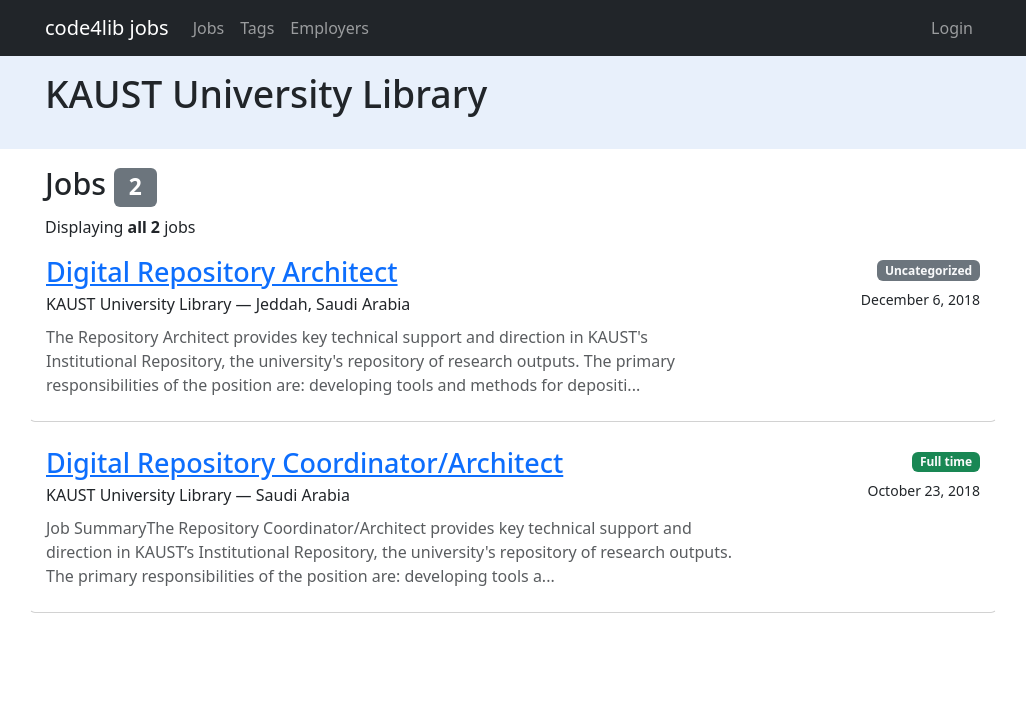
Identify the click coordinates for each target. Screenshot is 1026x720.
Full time (946, 461)
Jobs (209, 28)
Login (952, 28)
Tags (257, 28)
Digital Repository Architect (222, 271)
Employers (329, 28)
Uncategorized (928, 270)
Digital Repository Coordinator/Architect (304, 462)
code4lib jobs (107, 27)
